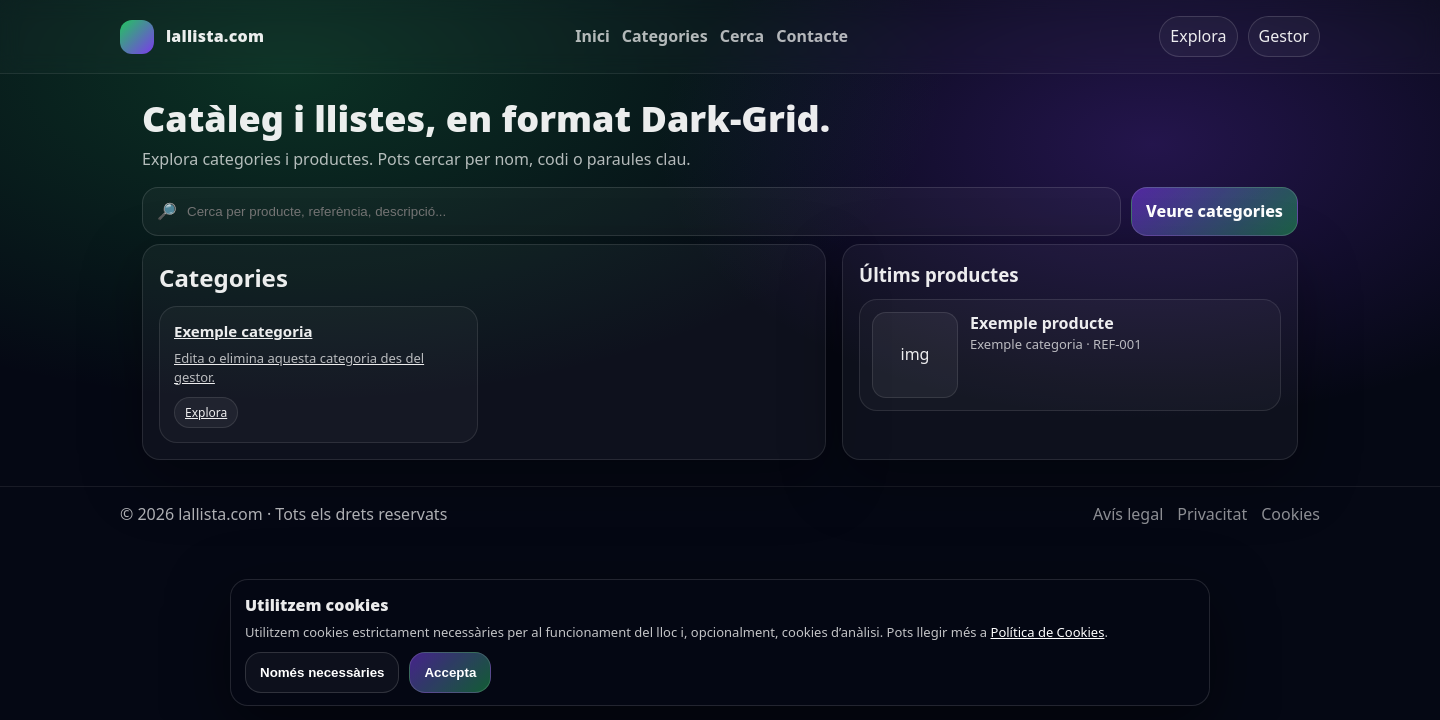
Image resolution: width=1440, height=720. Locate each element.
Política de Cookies (1048, 632)
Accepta (450, 672)
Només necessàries (322, 672)
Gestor (1284, 36)
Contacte (812, 36)
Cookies (1290, 514)
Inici (592, 36)
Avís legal (1128, 514)
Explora (1198, 36)
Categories (665, 36)
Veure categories (1214, 211)
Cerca (742, 36)
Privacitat (1212, 514)
